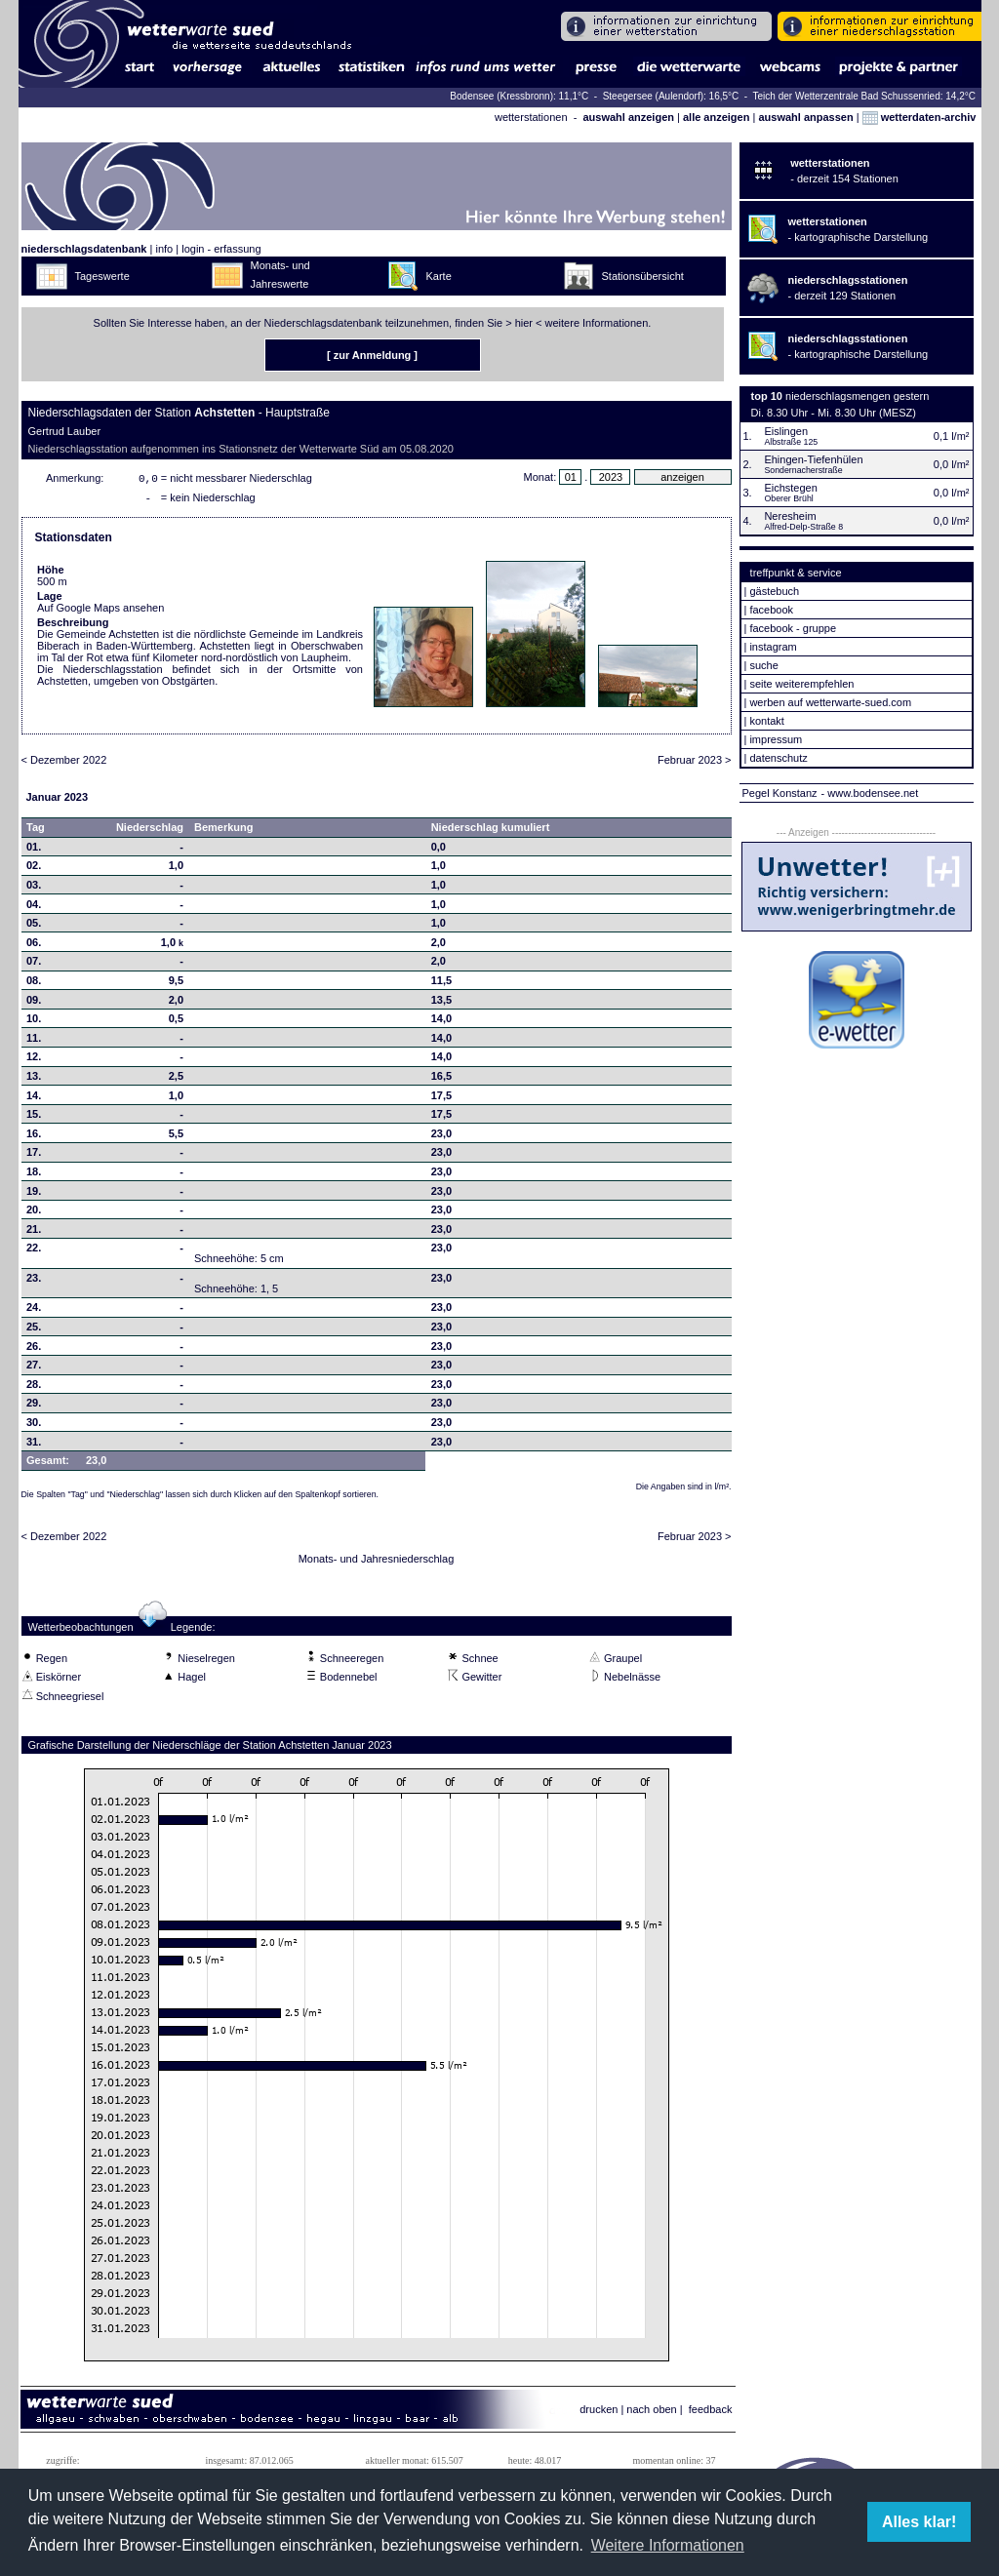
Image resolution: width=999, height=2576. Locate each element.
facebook (771, 609)
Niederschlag (149, 831)
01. (33, 850)
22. (33, 1251)
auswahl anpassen (805, 117)
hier (524, 323)
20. (33, 1213)
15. (33, 1118)
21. (33, 1233)
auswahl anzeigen (628, 117)
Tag (35, 831)
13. (33, 1080)
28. (33, 1388)
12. (33, 1060)
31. (33, 1445)
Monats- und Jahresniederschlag (377, 1562)
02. (33, 869)
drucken (598, 2413)
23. (33, 1282)
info (164, 249)
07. (33, 965)
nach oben (651, 2413)
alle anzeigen (716, 117)
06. (33, 946)
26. (33, 1350)
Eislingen (786, 431)
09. (33, 1004)
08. (33, 984)
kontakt (766, 721)
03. (33, 888)
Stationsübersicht (643, 276)
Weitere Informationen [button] (667, 2545)
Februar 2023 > (695, 764)
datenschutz (778, 758)
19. (33, 1195)
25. (33, 1330)
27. (33, 1368)
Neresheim (790, 516)
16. (33, 1137)
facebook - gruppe (792, 628)
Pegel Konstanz (780, 793)
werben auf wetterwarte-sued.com (830, 702)
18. (33, 1175)
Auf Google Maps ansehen (100, 611)
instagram (772, 647)
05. (33, 926)
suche (763, 665)
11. (33, 1042)
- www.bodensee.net (870, 793)
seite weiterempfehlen (801, 684)
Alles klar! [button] (919, 2522)
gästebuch (774, 591)
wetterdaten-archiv (919, 117)
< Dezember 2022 (64, 764)
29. (33, 1406)
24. (33, 1311)
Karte (439, 276)
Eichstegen (790, 488)
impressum (775, 739)
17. (33, 1156)
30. (33, 1426)
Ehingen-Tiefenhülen (813, 459)
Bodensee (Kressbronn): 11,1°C (520, 96)
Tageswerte (102, 276)
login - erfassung (220, 249)
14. (33, 1099)
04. (33, 908)
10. (33, 1022)
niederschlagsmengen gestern (857, 396)
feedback (711, 2413)
